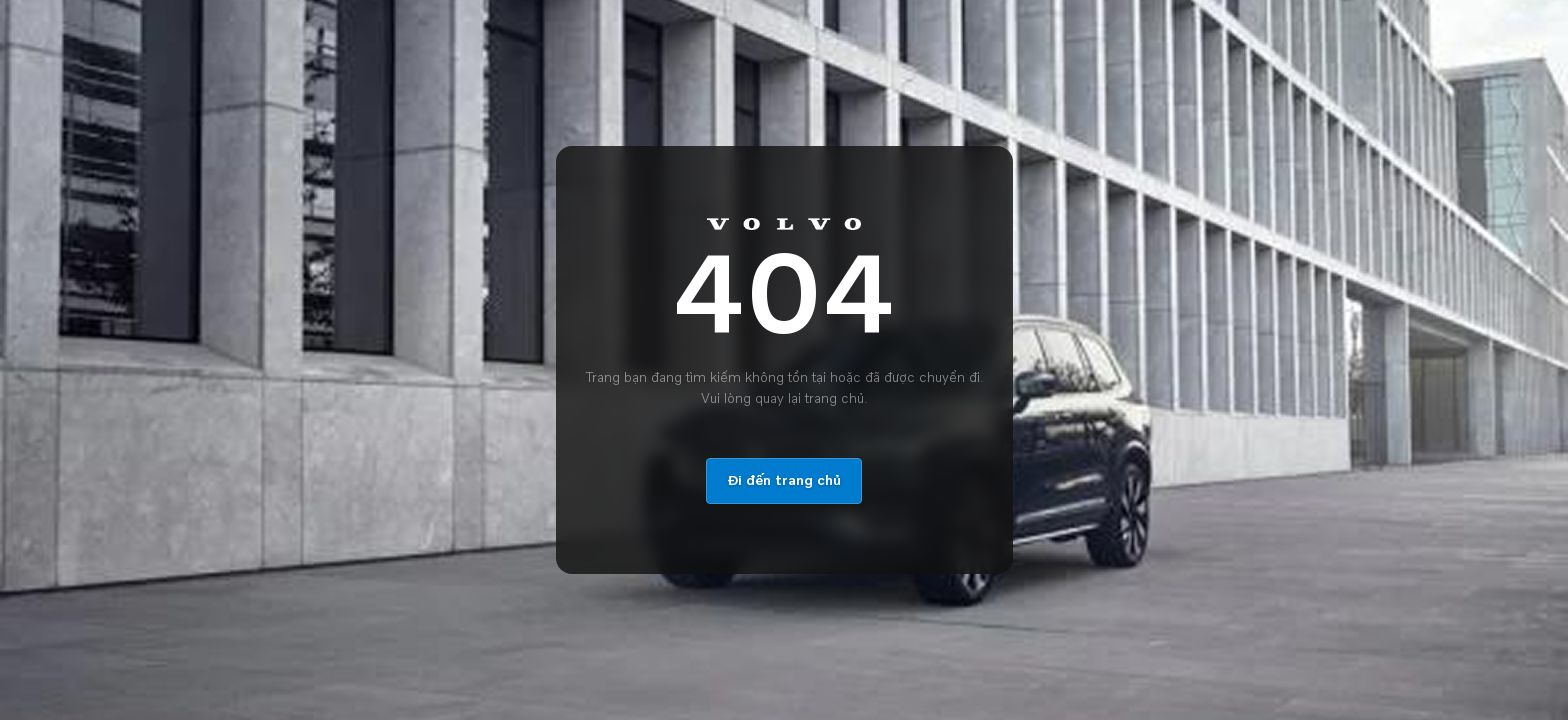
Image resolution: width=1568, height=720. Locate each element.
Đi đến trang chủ (784, 481)
